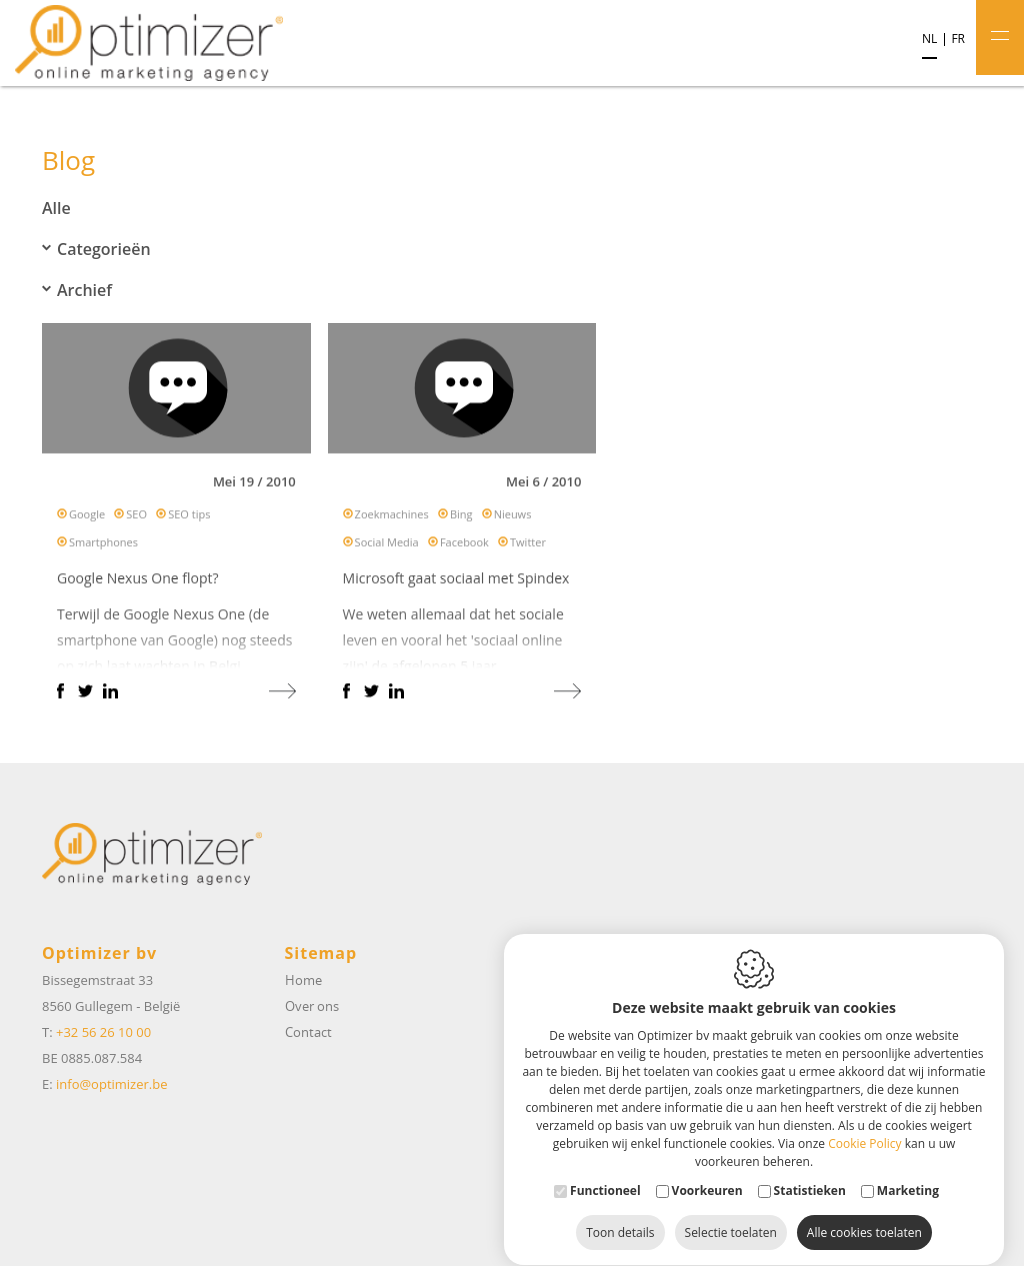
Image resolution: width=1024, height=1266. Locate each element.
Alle (56, 208)
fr (958, 39)
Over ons (312, 1006)
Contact (308, 1032)
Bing (461, 518)
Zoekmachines (392, 518)
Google (87, 518)
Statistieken (810, 1171)
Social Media (387, 546)
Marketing (908, 1171)
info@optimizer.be (111, 1084)
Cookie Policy (864, 1124)
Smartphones (103, 546)
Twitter (528, 546)
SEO (136, 518)
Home (303, 980)
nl (929, 39)
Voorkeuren (707, 1171)
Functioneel (605, 1171)
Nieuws (513, 518)
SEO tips (189, 518)
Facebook (464, 546)
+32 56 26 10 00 (103, 1032)
